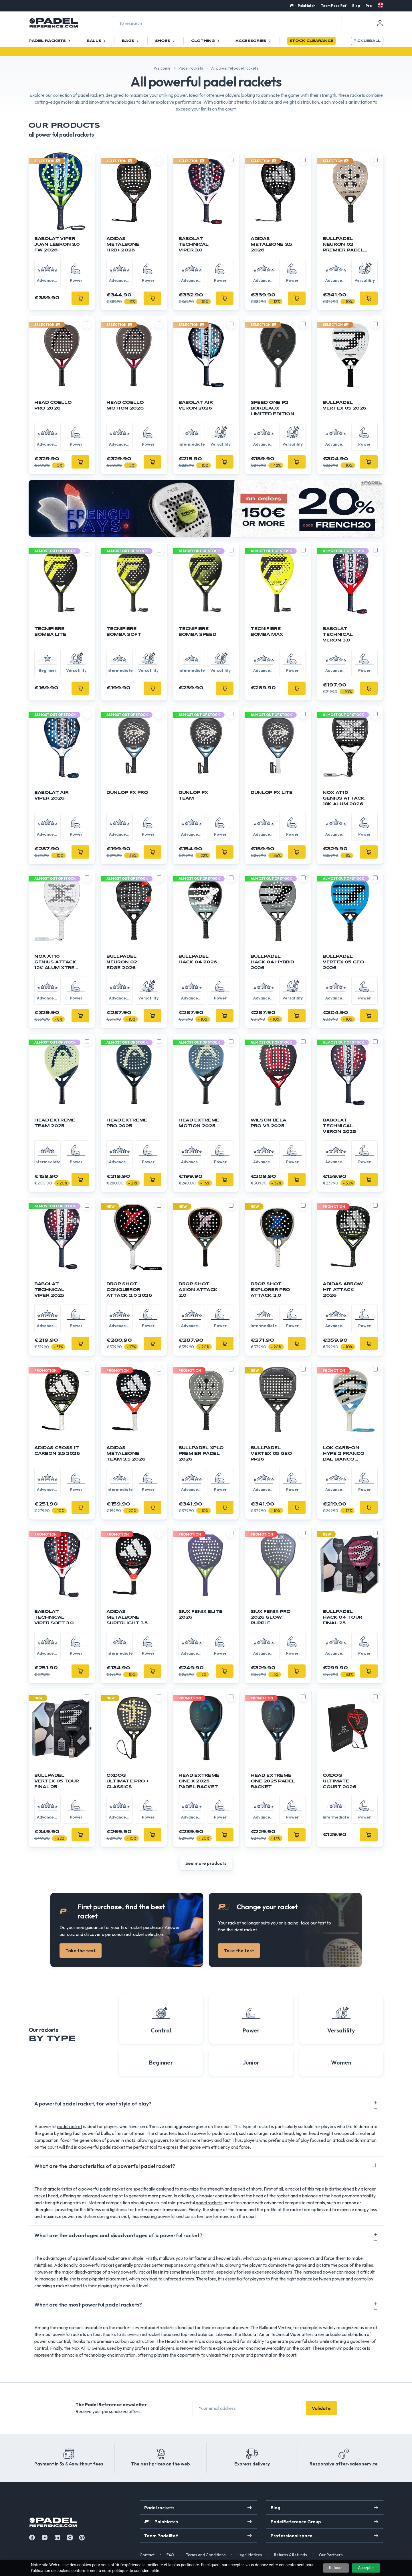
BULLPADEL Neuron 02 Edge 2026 (121, 962)
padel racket (69, 2126)
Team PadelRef (333, 5)
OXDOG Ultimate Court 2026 (339, 1781)
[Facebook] (32, 2537)
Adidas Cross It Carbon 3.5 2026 (57, 1451)
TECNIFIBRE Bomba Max (267, 632)
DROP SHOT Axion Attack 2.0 (198, 1290)
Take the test (81, 1950)
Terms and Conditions (206, 2554)
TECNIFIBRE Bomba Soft (123, 632)
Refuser (336, 2567)
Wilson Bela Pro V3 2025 (268, 1123)
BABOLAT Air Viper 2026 (51, 795)
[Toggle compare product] (87, 160)
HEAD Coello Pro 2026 (53, 405)
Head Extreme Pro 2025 (126, 1123)
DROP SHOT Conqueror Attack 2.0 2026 (129, 1290)
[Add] (80, 298)
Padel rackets (191, 68)
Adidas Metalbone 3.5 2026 (271, 244)
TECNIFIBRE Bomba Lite (50, 632)
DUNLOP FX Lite (272, 793)
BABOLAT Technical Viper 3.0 (194, 244)
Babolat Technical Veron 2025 (339, 1126)
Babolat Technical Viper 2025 (49, 1290)
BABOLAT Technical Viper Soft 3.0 (54, 1617)
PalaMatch (306, 5)
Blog (356, 5)
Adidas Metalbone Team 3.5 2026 (125, 1453)
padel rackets (209, 2202)
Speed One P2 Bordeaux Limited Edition (272, 408)
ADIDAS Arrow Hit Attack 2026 (343, 1290)
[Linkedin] (57, 2537)
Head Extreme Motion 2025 (199, 1123)
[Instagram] (69, 2537)
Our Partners (331, 2554)
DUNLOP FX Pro (127, 793)
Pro (369, 5)
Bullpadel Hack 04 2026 (198, 959)
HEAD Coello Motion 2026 (125, 405)
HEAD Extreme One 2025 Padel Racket (273, 1781)
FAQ (170, 2554)
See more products (206, 1863)
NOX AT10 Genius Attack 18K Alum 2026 (344, 798)
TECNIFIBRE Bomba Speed (197, 632)
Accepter (366, 2567)
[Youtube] (44, 2537)
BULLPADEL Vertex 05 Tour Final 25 (56, 1781)
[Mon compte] (380, 23)
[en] (380, 5)
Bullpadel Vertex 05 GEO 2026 (343, 962)
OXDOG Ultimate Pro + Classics (127, 1781)
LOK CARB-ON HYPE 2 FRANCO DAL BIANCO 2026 (343, 1454)
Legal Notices (250, 2554)
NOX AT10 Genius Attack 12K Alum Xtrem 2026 (56, 963)
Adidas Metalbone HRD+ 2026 (122, 244)
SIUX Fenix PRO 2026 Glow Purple (271, 1617)
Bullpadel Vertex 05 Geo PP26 (271, 1453)
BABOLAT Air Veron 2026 (196, 405)
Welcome (162, 68)
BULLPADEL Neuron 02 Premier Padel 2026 (343, 245)
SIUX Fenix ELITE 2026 (200, 1614)
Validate (321, 2408)
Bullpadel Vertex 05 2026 (344, 405)
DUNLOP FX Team (193, 795)
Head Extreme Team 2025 (54, 1123)
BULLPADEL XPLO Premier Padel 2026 (201, 1453)
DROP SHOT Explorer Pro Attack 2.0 (270, 1290)
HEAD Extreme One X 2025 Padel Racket (199, 1781)
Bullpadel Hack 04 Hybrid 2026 (272, 962)
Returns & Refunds (290, 2554)
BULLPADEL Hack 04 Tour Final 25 (342, 1617)
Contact (147, 2554)
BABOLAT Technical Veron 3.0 (338, 634)
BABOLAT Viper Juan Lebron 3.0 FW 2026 (57, 244)
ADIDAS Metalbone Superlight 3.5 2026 (127, 1618)
